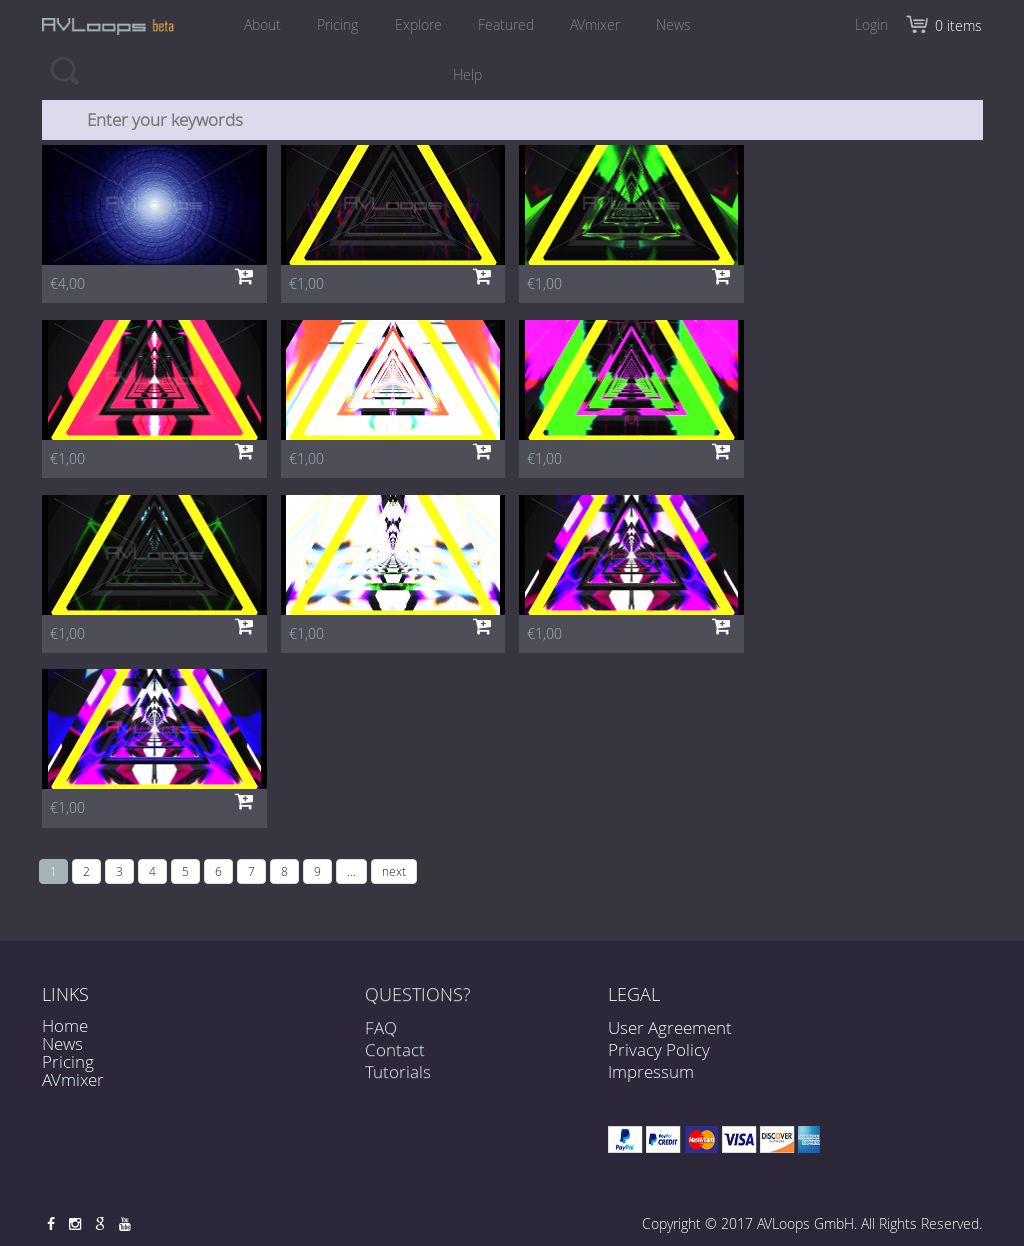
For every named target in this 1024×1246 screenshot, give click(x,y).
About (258, 24)
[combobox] (513, 120)
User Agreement (670, 1027)
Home (65, 1025)
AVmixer (598, 24)
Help (467, 74)
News (678, 24)
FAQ (381, 1036)
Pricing (335, 24)
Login (871, 24)
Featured (507, 24)
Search (64, 70)
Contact (395, 1058)
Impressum (651, 1071)
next (394, 871)
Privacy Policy (659, 1049)
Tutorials (398, 1081)
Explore (417, 24)
